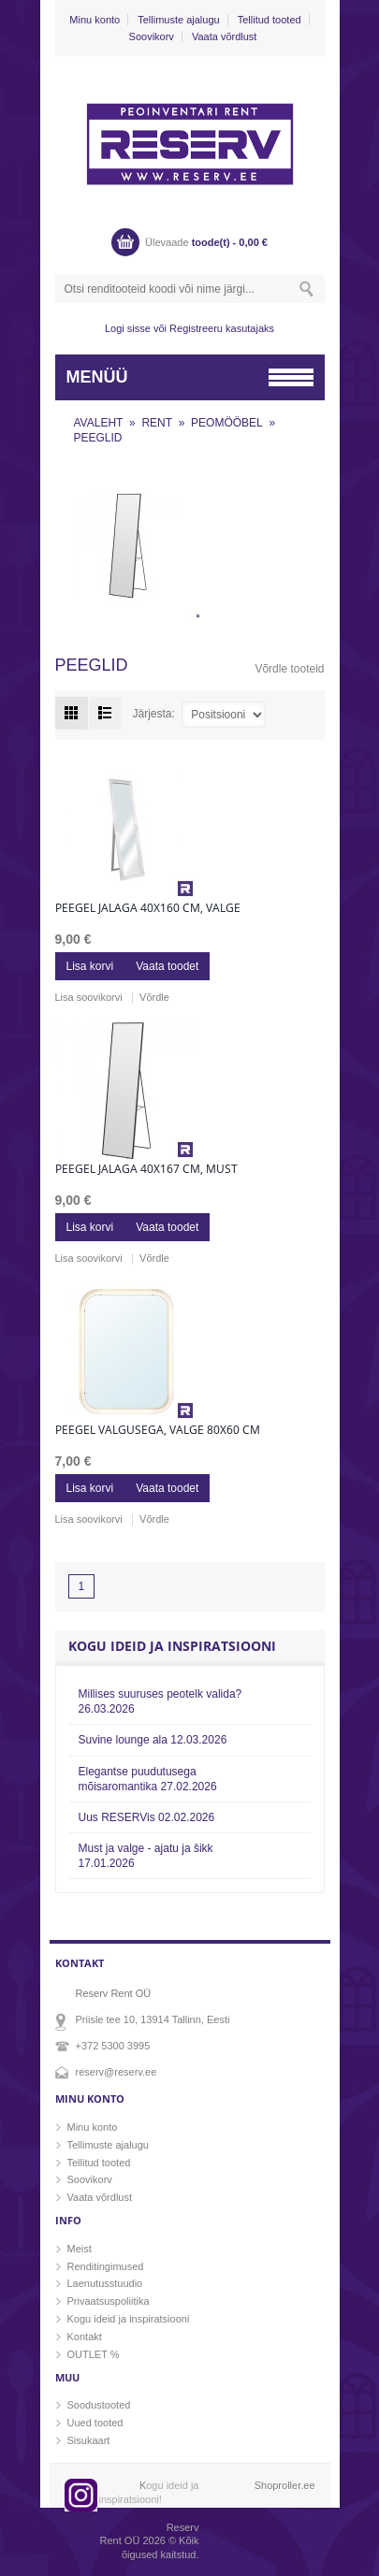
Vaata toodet (167, 966)
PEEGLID (98, 437)
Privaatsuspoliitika (108, 2301)
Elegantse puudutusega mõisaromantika (148, 1779)
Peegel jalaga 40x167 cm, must (146, 1169)
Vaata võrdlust (224, 36)
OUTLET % (93, 2354)
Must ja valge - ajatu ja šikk (146, 1856)
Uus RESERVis (147, 1817)
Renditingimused (105, 2266)
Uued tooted (95, 2422)
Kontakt (84, 2336)
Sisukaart (88, 2440)
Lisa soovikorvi (89, 997)
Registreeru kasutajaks (221, 328)
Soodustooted (99, 2404)
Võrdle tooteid (289, 668)
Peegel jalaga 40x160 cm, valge (148, 908)
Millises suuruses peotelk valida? (160, 1701)
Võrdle (154, 997)
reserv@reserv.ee (116, 2071)
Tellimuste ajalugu (178, 19)
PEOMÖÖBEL (227, 422)
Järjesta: (154, 714)
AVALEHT (99, 422)
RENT (156, 422)
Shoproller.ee (285, 2485)
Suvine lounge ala (153, 1739)
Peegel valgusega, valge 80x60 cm (157, 1430)
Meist (79, 2248)
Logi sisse (128, 328)
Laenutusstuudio (105, 2283)
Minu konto (94, 19)
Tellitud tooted (269, 19)
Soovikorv (151, 36)
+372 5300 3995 (113, 2045)
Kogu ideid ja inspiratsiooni (128, 2318)
